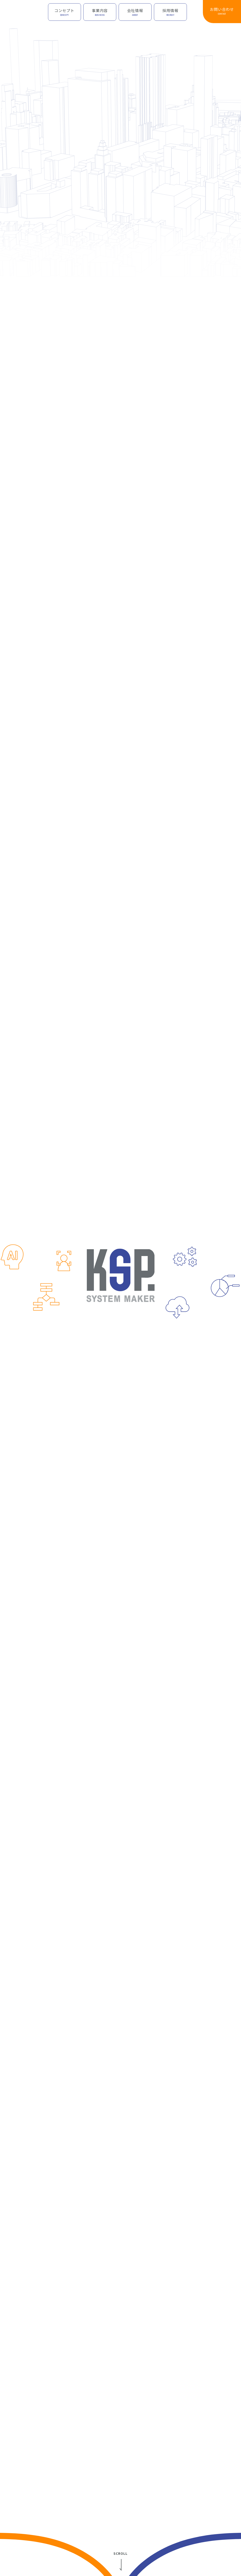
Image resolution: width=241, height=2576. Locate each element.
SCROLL (120, 2553)
